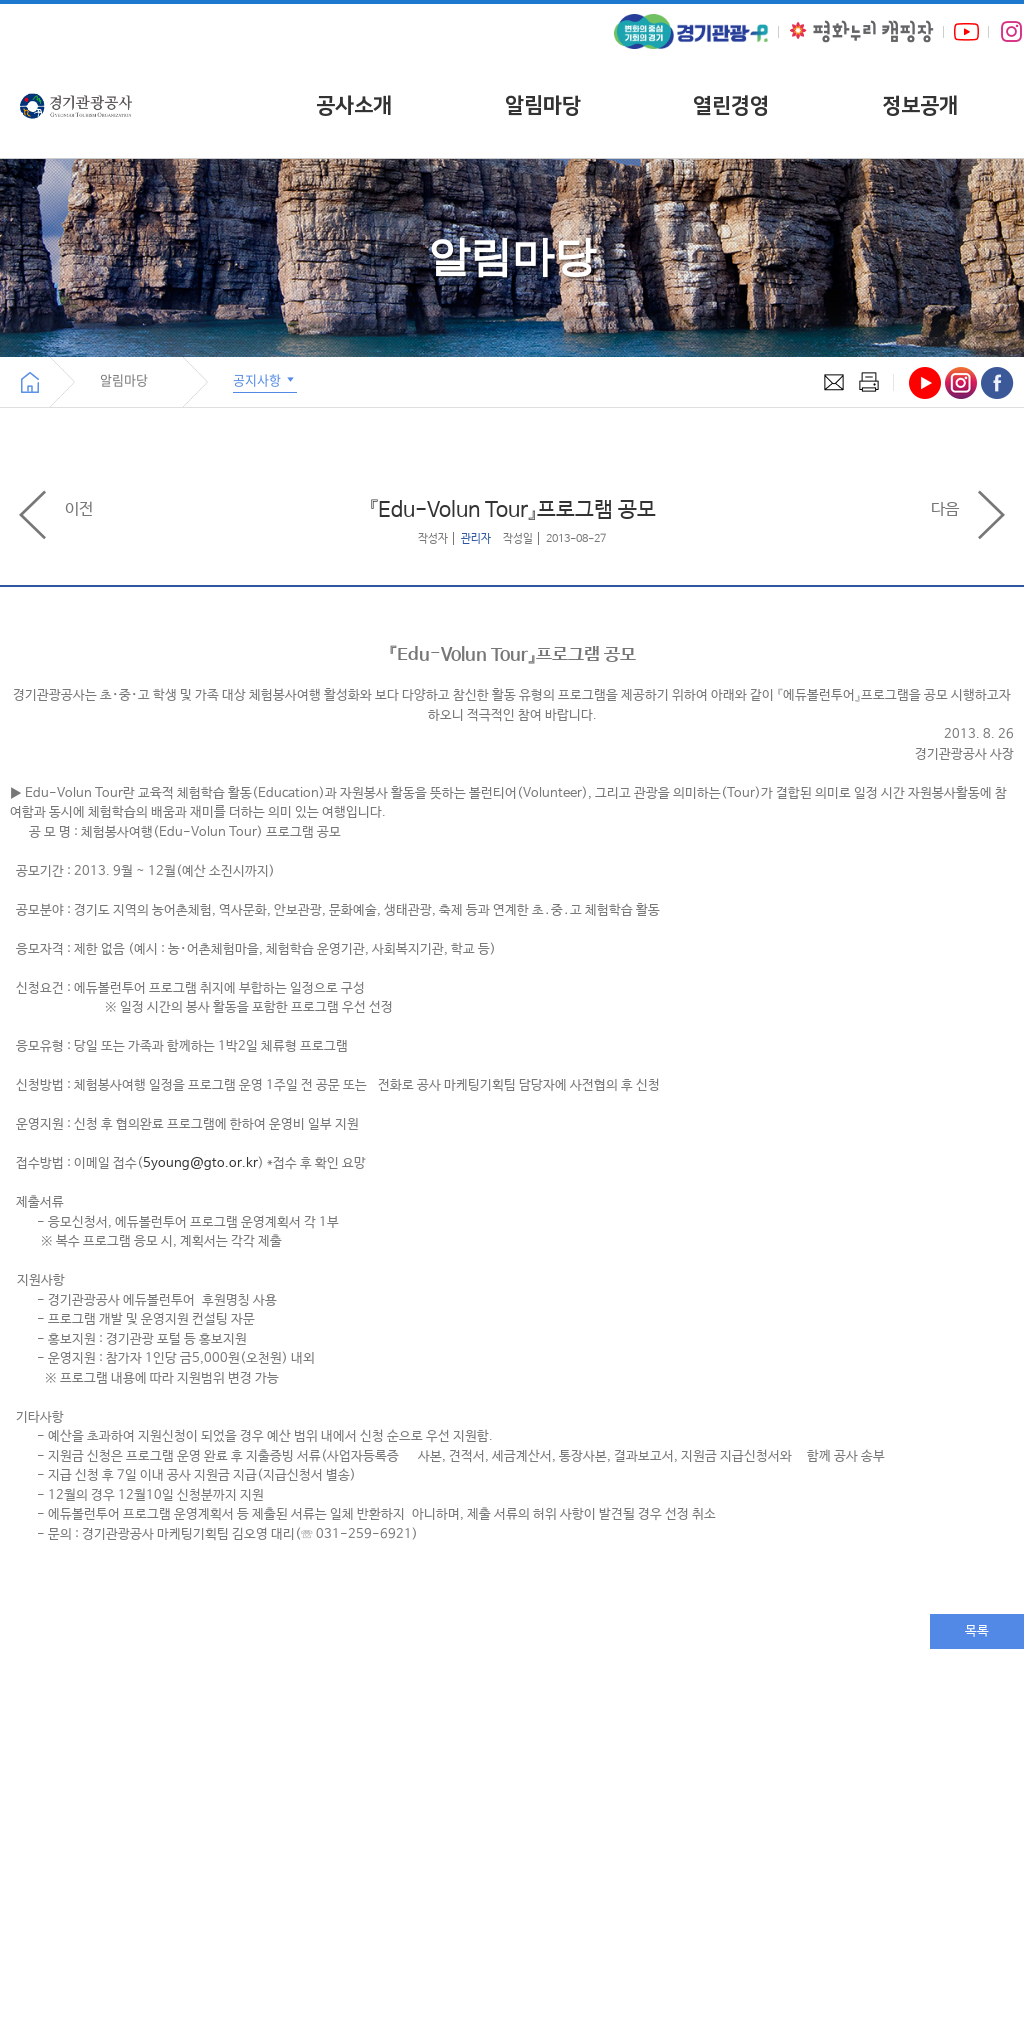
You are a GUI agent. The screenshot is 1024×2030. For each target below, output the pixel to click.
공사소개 (354, 105)
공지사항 (265, 379)
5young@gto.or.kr (200, 1163)
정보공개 (920, 105)
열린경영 (731, 105)
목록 (977, 1631)
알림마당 (543, 105)
